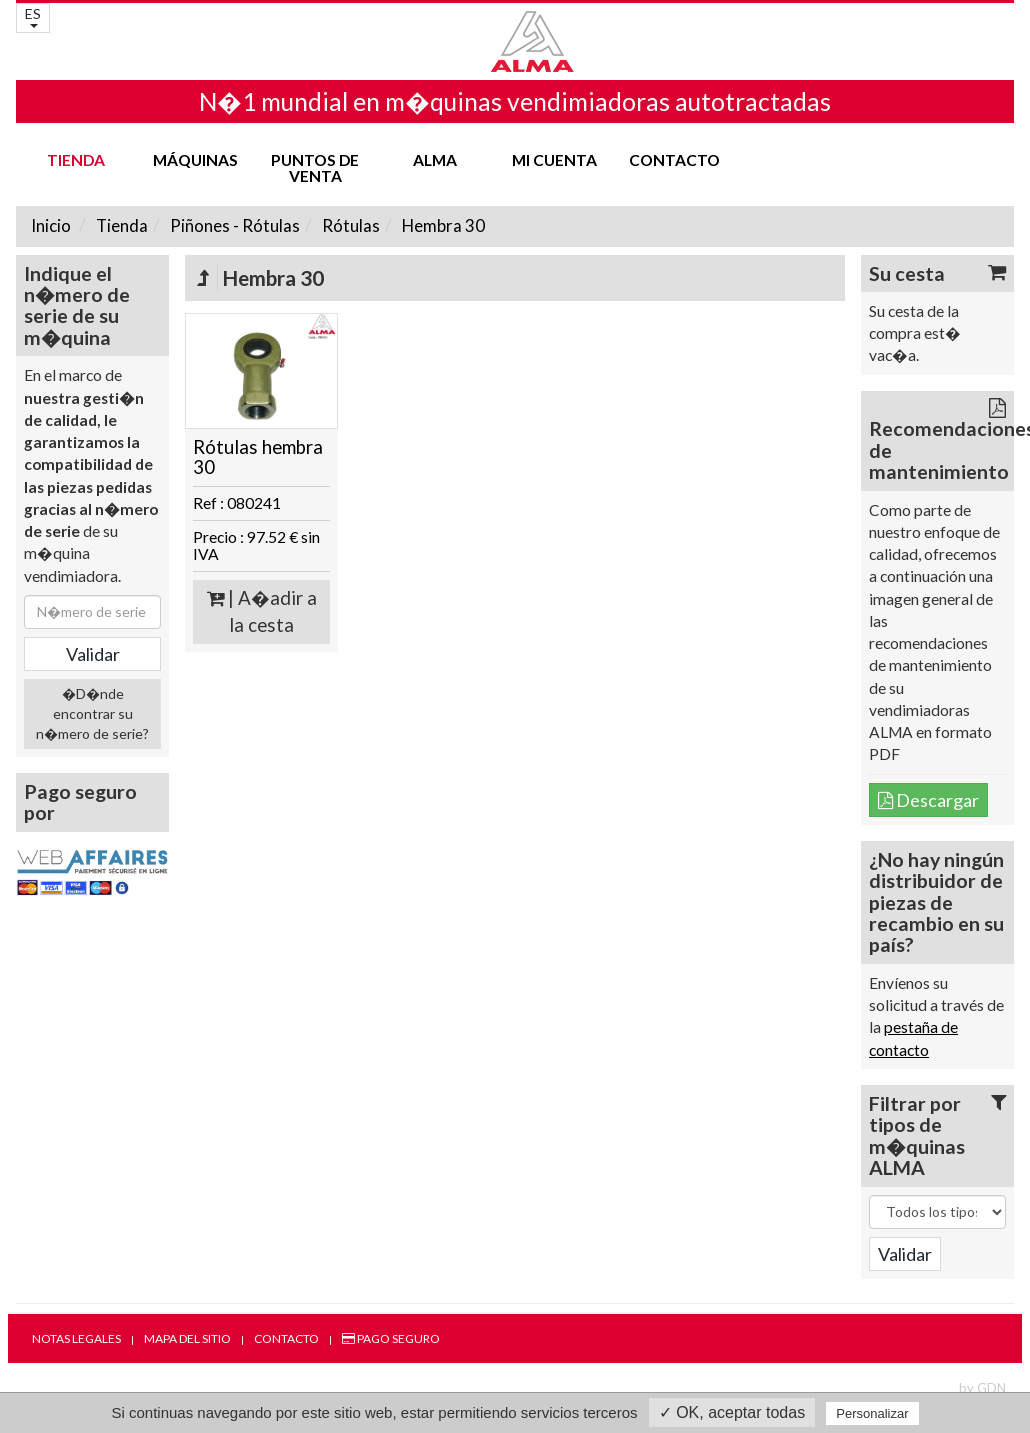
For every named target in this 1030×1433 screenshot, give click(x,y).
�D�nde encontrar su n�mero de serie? (92, 713)
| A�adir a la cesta (262, 611)
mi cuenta (554, 160)
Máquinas (195, 160)
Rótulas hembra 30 (258, 457)
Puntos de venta (315, 168)
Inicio (51, 225)
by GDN (982, 1388)
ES (33, 16)
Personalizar (872, 1413)
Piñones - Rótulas (233, 225)
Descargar (928, 800)
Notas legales (76, 1338)
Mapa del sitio (187, 1338)
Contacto (674, 160)
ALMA (435, 160)
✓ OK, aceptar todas (732, 1412)
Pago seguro (391, 1338)
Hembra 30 (442, 225)
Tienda (76, 160)
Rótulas (349, 225)
